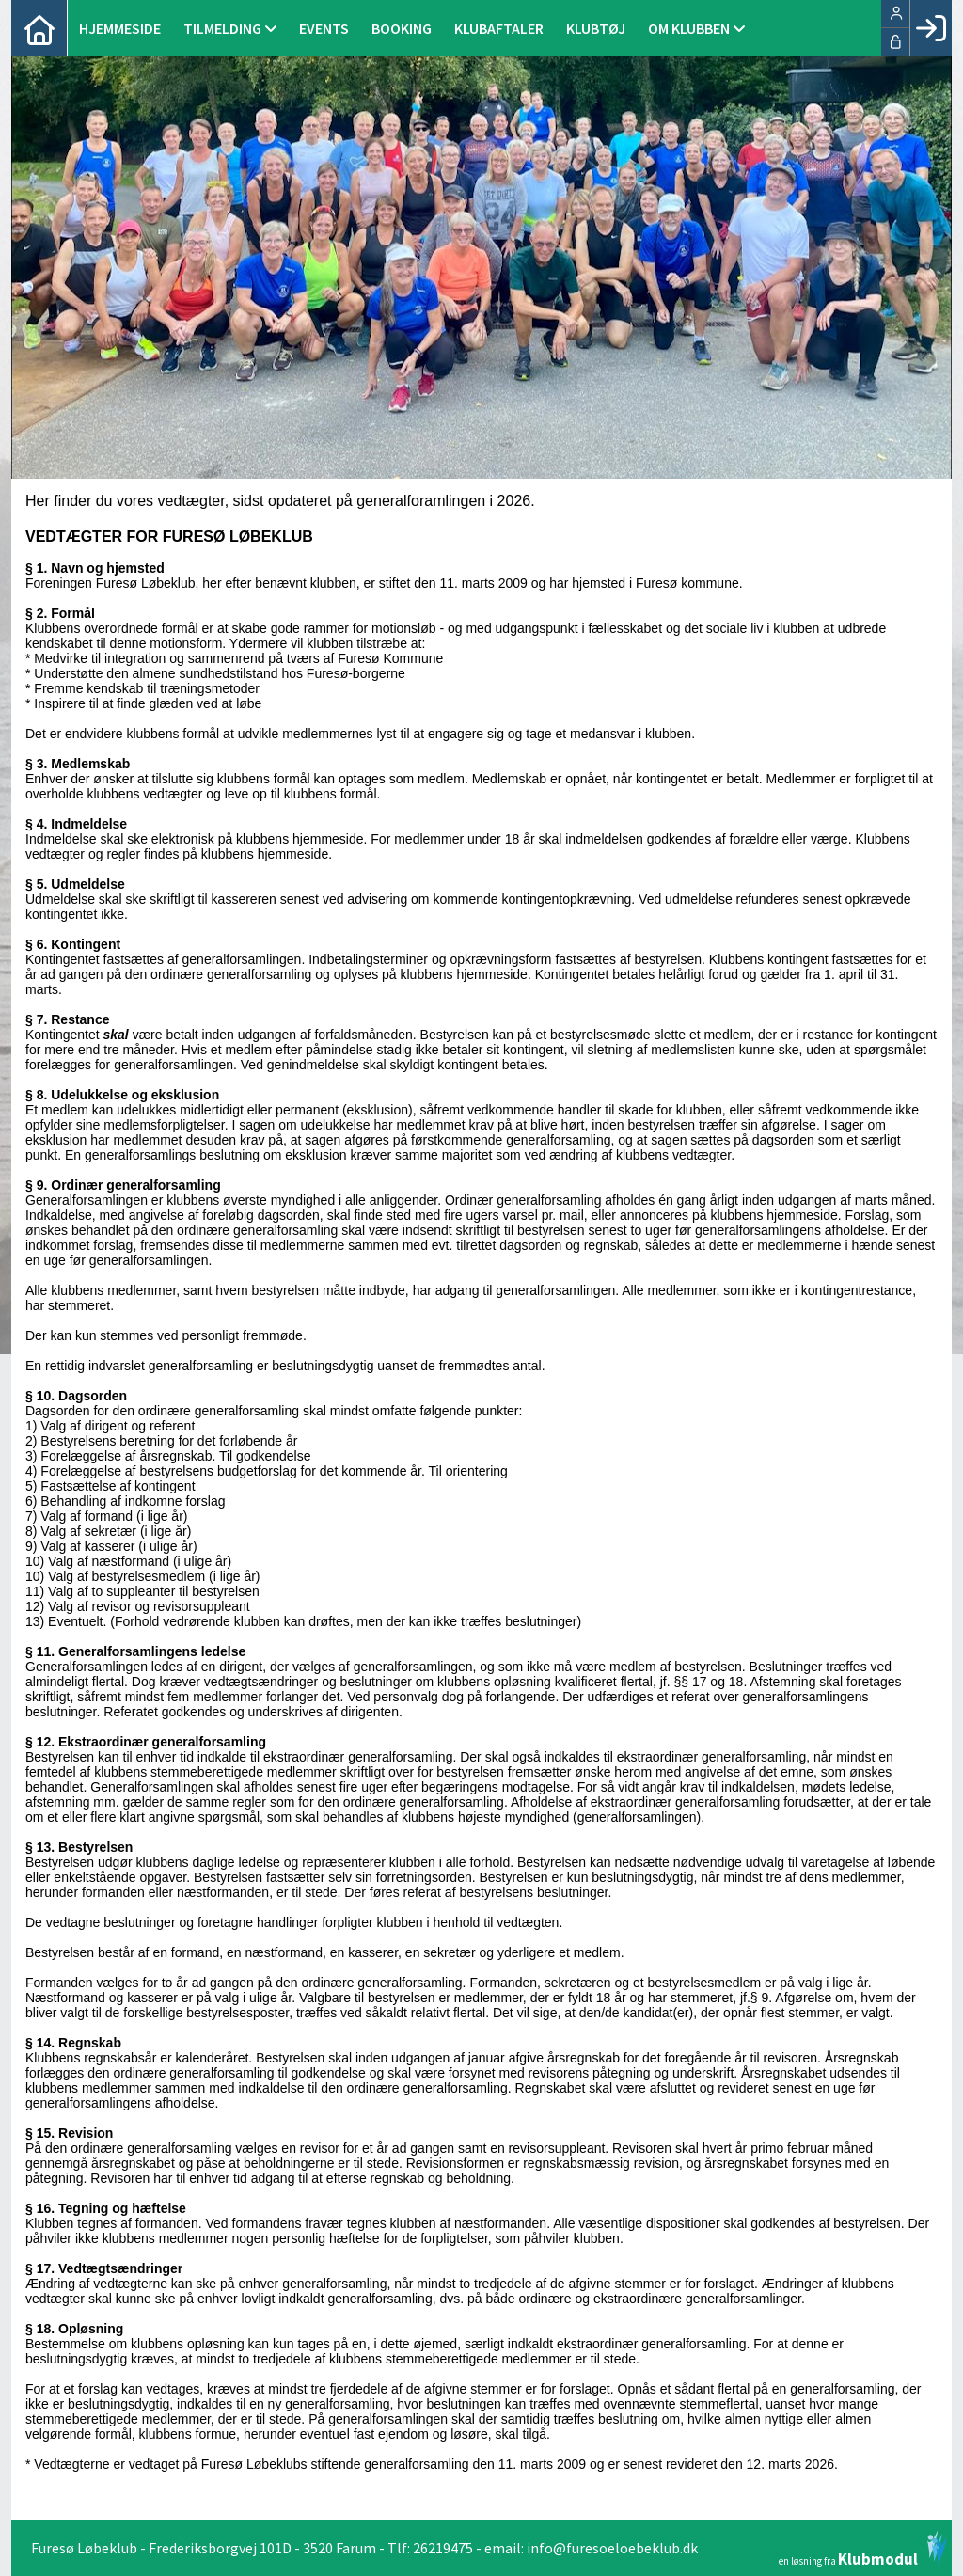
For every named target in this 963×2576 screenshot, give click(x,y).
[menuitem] (39, 28)
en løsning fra (863, 2549)
